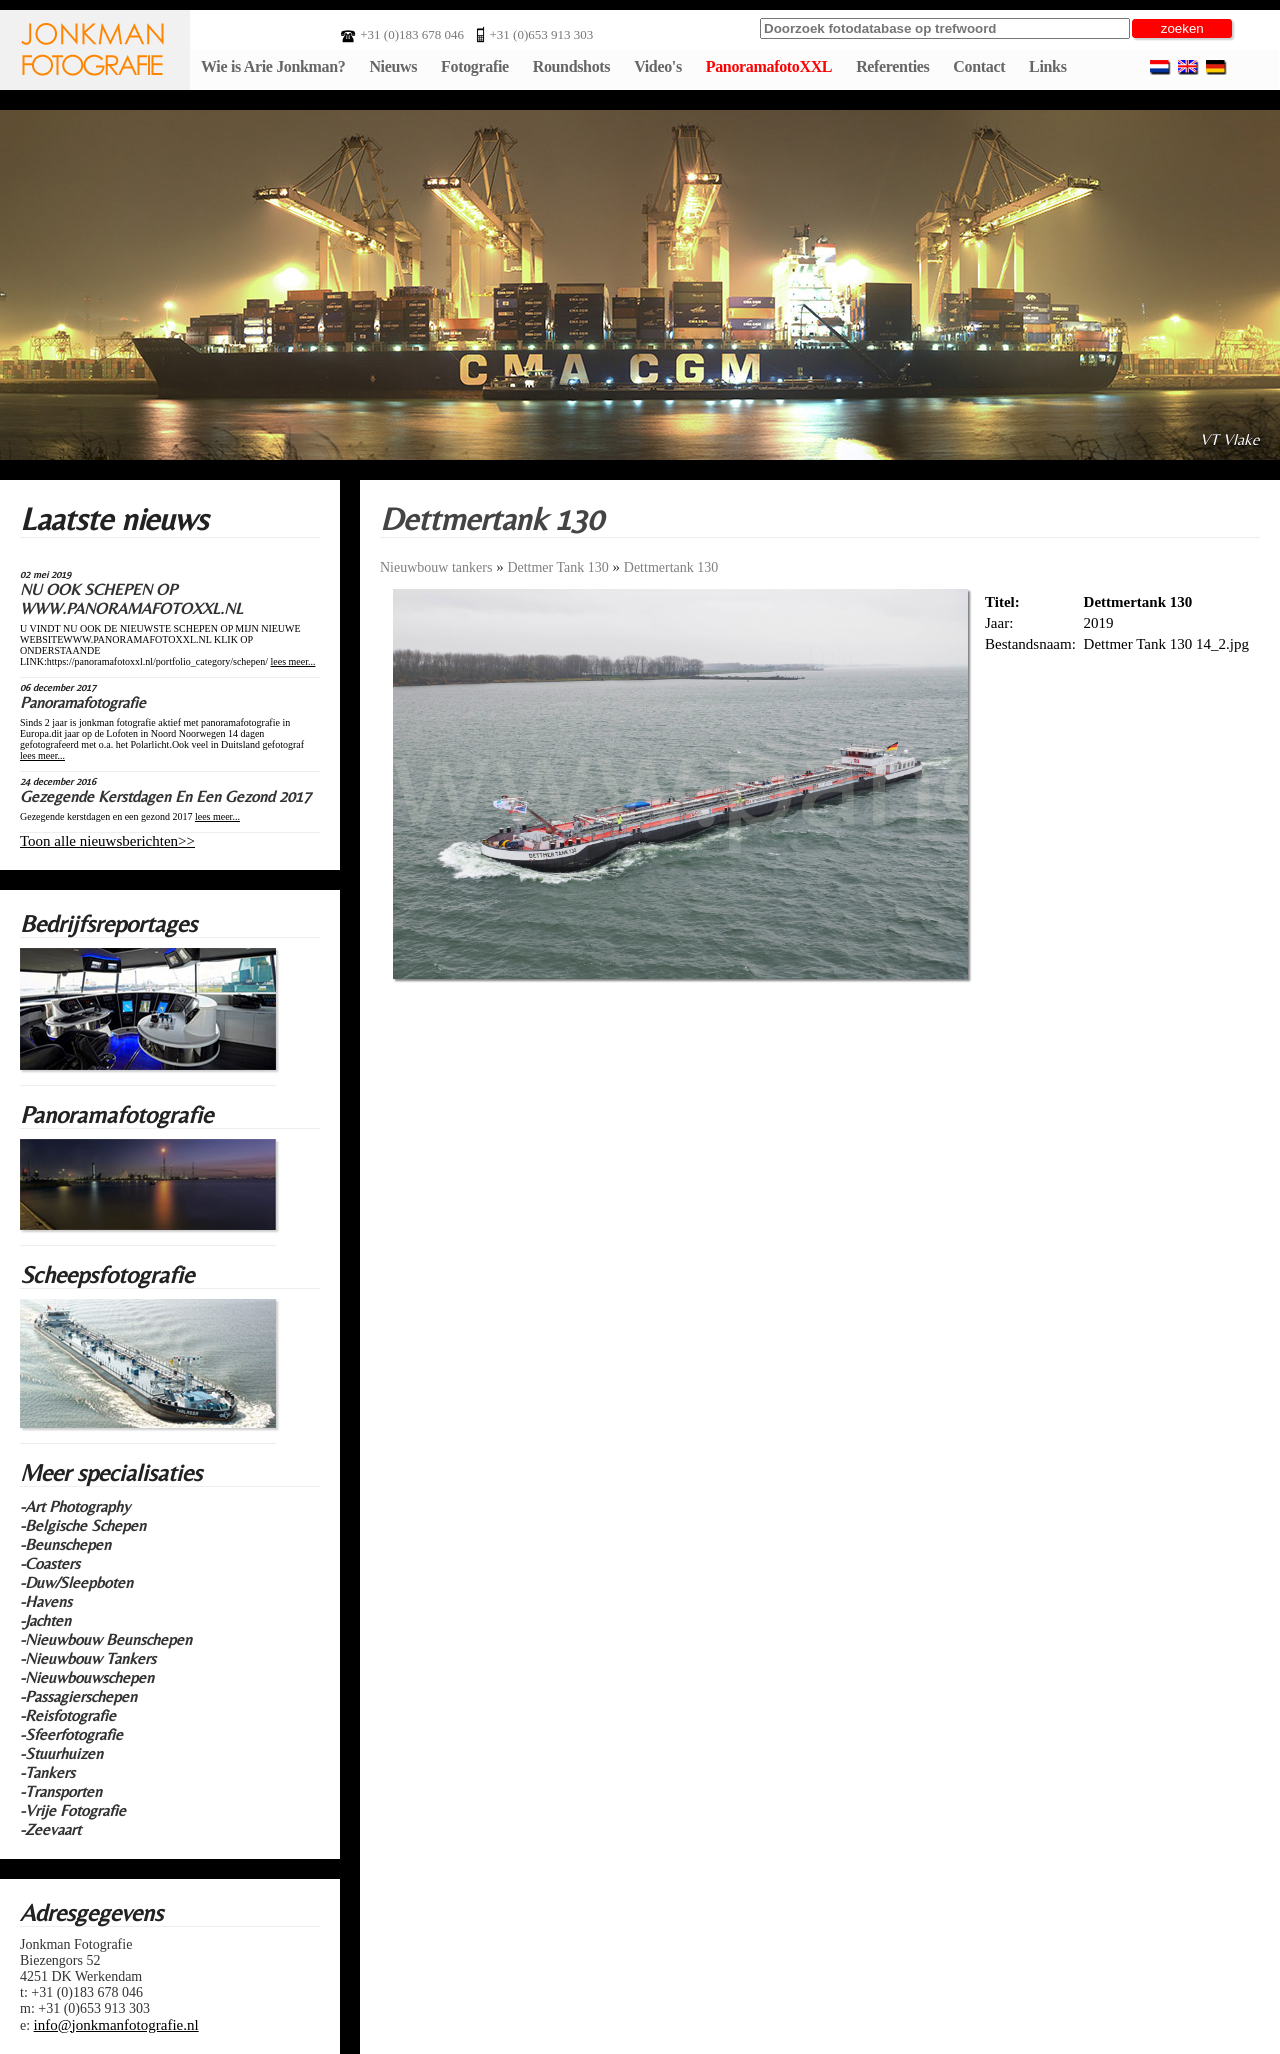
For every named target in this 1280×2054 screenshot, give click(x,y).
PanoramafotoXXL (769, 66)
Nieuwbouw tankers (436, 567)
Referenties (892, 66)
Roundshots (572, 66)
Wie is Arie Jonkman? (273, 66)
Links (1047, 66)
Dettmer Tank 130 (557, 567)
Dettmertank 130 (671, 567)
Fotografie (475, 66)
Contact (979, 66)
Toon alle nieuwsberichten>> (107, 841)
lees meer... (293, 661)
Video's (658, 66)
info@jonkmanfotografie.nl (116, 2025)
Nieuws (393, 66)
